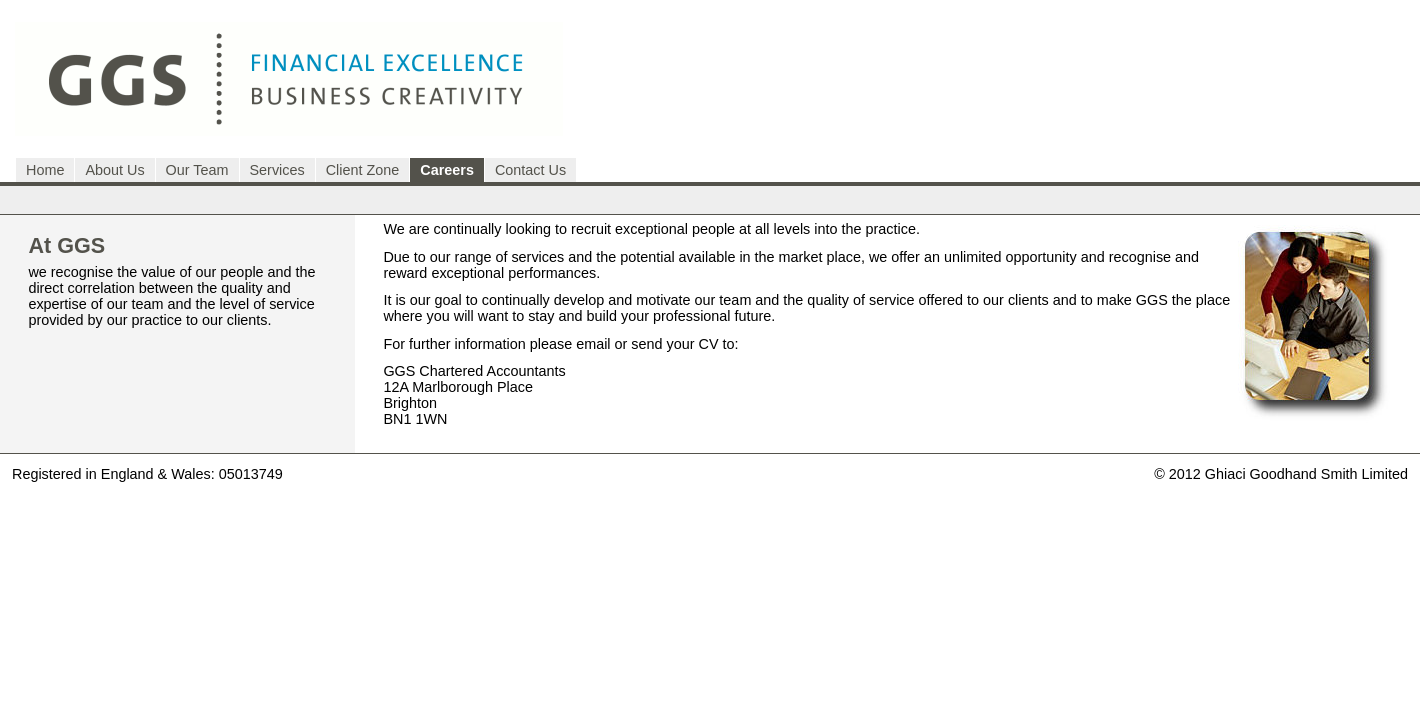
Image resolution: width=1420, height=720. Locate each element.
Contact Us (530, 170)
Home (45, 170)
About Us (114, 170)
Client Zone (363, 170)
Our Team (197, 170)
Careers (447, 170)
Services (277, 170)
